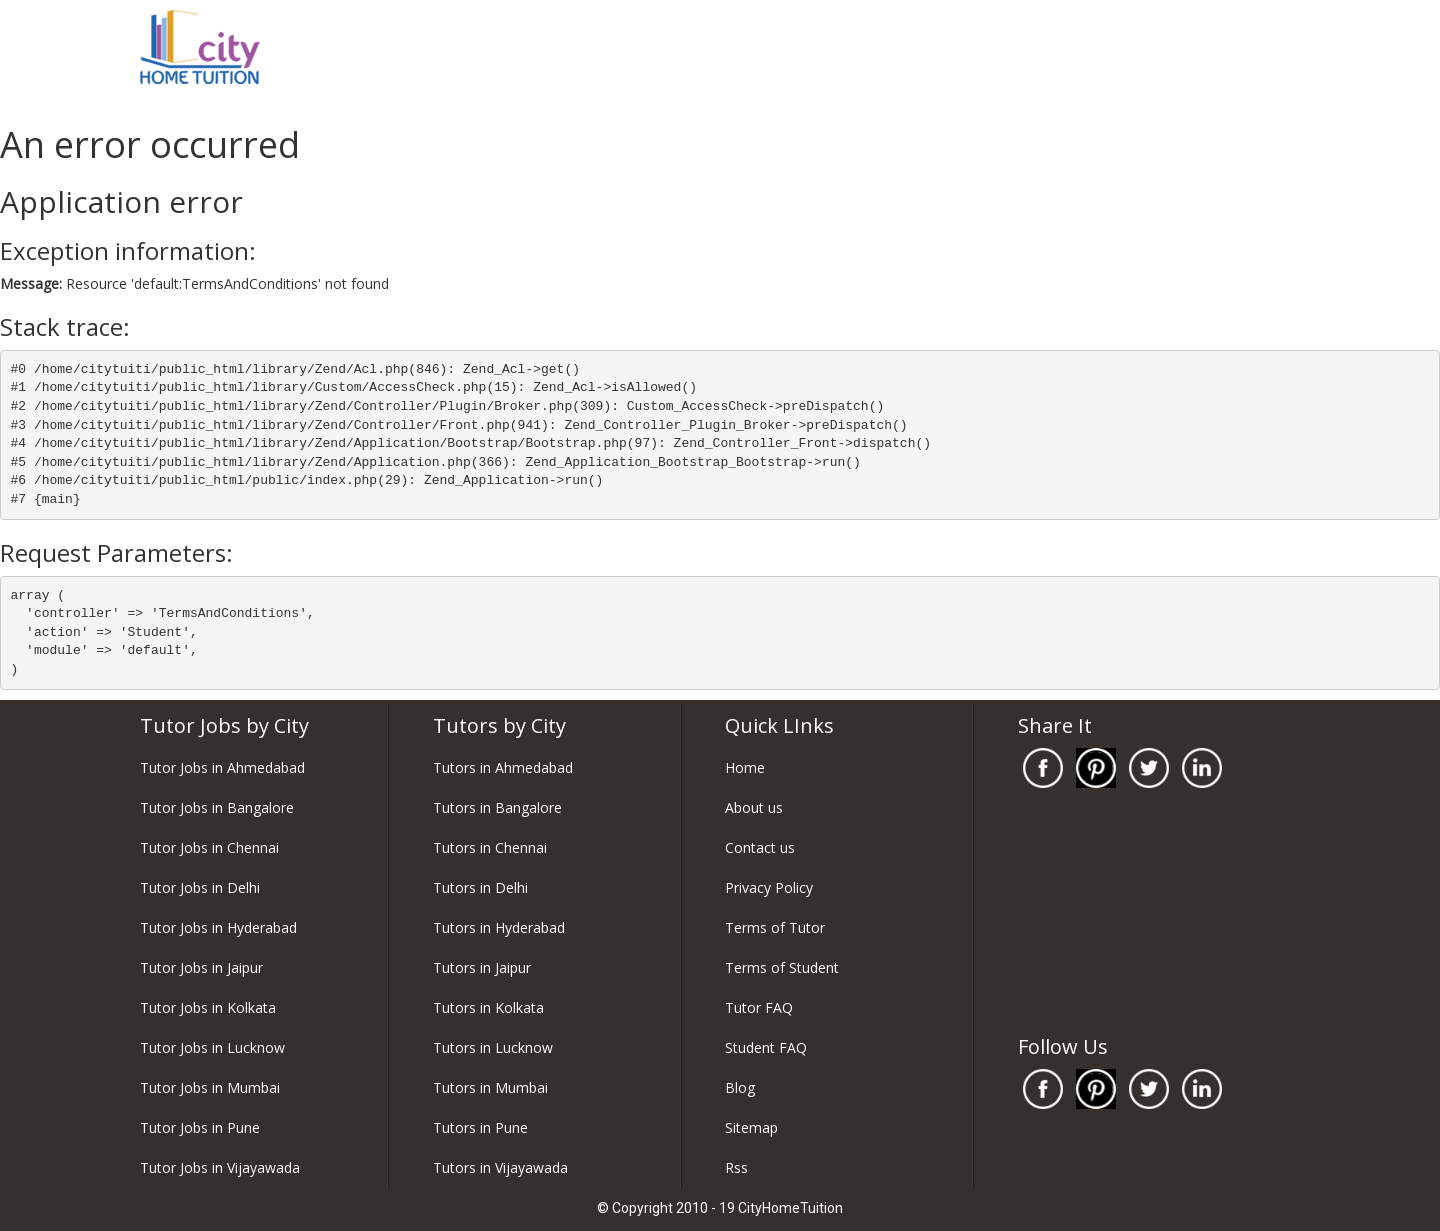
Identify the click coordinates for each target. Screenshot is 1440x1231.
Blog (740, 1087)
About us (754, 807)
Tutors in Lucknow (493, 1047)
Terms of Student (782, 967)
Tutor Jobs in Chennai (209, 847)
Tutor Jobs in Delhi (200, 887)
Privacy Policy (769, 887)
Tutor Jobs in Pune (200, 1127)
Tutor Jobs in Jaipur (201, 967)
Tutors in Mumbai (490, 1087)
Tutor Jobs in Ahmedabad (222, 767)
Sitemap (751, 1127)
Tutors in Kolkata (488, 1007)
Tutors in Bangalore (497, 807)
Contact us (760, 847)
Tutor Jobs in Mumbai (210, 1087)
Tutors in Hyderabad (499, 927)
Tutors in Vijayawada (500, 1167)
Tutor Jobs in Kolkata (208, 1007)
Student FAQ (766, 1047)
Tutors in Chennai (490, 847)
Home (745, 767)
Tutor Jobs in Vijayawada (220, 1167)
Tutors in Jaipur (482, 967)
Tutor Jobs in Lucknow (212, 1047)
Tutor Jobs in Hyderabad (218, 927)
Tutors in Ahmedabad (503, 767)
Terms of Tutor (775, 927)
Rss (736, 1167)
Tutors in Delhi (480, 887)
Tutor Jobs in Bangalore (217, 807)
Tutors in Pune (480, 1127)
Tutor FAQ (759, 1007)
